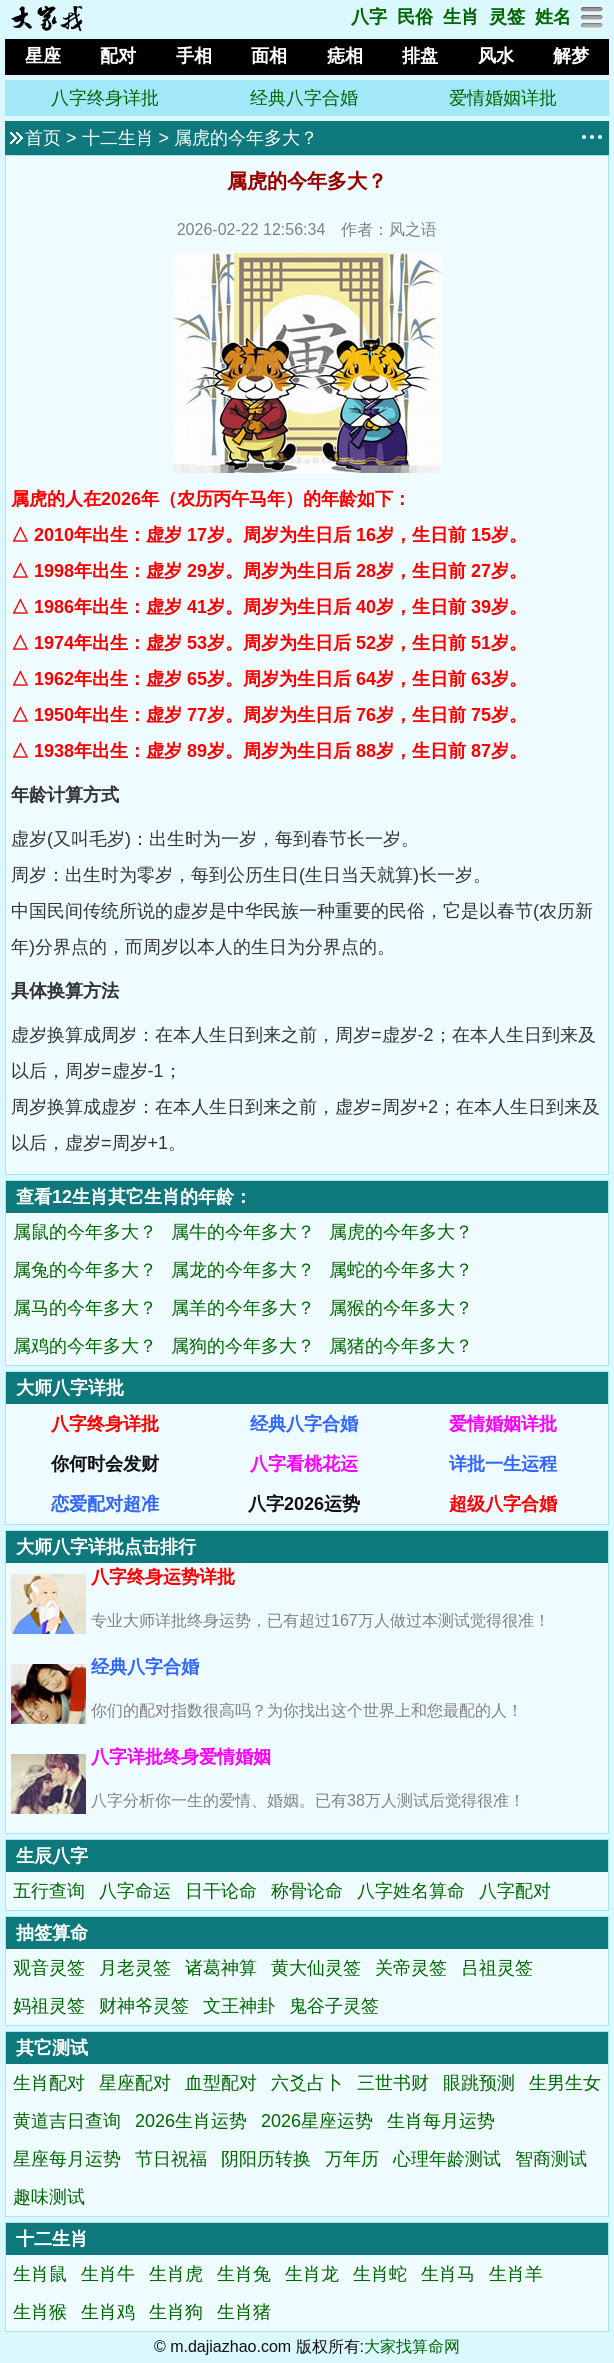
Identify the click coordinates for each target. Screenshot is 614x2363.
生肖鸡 (108, 2312)
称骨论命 (307, 1891)
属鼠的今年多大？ (85, 1232)
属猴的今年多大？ (401, 1308)
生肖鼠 (40, 2274)
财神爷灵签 (144, 2006)
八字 (369, 17)
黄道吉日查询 (67, 2121)
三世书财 (393, 2083)
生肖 (461, 17)
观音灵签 (49, 1968)
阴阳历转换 (266, 2159)
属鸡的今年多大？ (85, 1346)
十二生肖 (118, 138)
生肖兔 (244, 2274)
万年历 (352, 2159)
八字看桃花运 (304, 1464)
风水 (496, 56)
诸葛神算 (221, 1968)
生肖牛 (108, 2274)
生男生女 (565, 2083)
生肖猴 (40, 2312)
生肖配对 (49, 2083)
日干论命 (221, 1891)
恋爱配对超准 (105, 1504)
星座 (43, 56)
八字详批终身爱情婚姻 (181, 1757)
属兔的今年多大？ (85, 1270)
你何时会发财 (105, 1464)
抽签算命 (52, 1933)
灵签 (507, 17)
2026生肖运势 (191, 2121)
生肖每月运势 (441, 2121)
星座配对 (135, 2083)
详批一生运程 (503, 1464)
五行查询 (49, 1891)
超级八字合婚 (503, 1504)
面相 (269, 56)
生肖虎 (176, 2274)
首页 (43, 138)
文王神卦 (239, 2006)
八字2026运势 (304, 1504)
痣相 (345, 56)
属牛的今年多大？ (243, 1232)
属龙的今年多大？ (243, 1270)
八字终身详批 (105, 98)
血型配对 (221, 2083)
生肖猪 (244, 2312)
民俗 (415, 17)
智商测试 (551, 2159)
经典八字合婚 (304, 98)
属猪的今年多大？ (401, 1346)
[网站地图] (592, 23)
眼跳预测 (479, 2083)
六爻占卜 (307, 2083)
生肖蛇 (380, 2274)
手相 (194, 56)
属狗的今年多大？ (243, 1346)
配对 (118, 56)
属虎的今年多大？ (246, 138)
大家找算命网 (412, 2346)
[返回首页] (46, 26)
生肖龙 (312, 2274)
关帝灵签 (411, 1968)
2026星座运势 (317, 2121)
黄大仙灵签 (316, 1968)
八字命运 (135, 1891)
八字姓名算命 (411, 1891)
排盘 (420, 56)
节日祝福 (171, 2159)
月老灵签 (135, 1968)
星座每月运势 (67, 2159)
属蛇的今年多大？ (401, 1270)
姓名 (553, 17)
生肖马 (448, 2274)
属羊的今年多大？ (243, 1308)
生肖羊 (516, 2274)
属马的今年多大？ (85, 1308)
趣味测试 (49, 2197)
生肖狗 (176, 2312)
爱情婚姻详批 (503, 98)
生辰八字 (52, 1856)
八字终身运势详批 (163, 1577)
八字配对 (515, 1891)
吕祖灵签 (497, 1968)
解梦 (571, 56)
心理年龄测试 (447, 2159)
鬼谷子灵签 (334, 2006)
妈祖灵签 (49, 2006)
